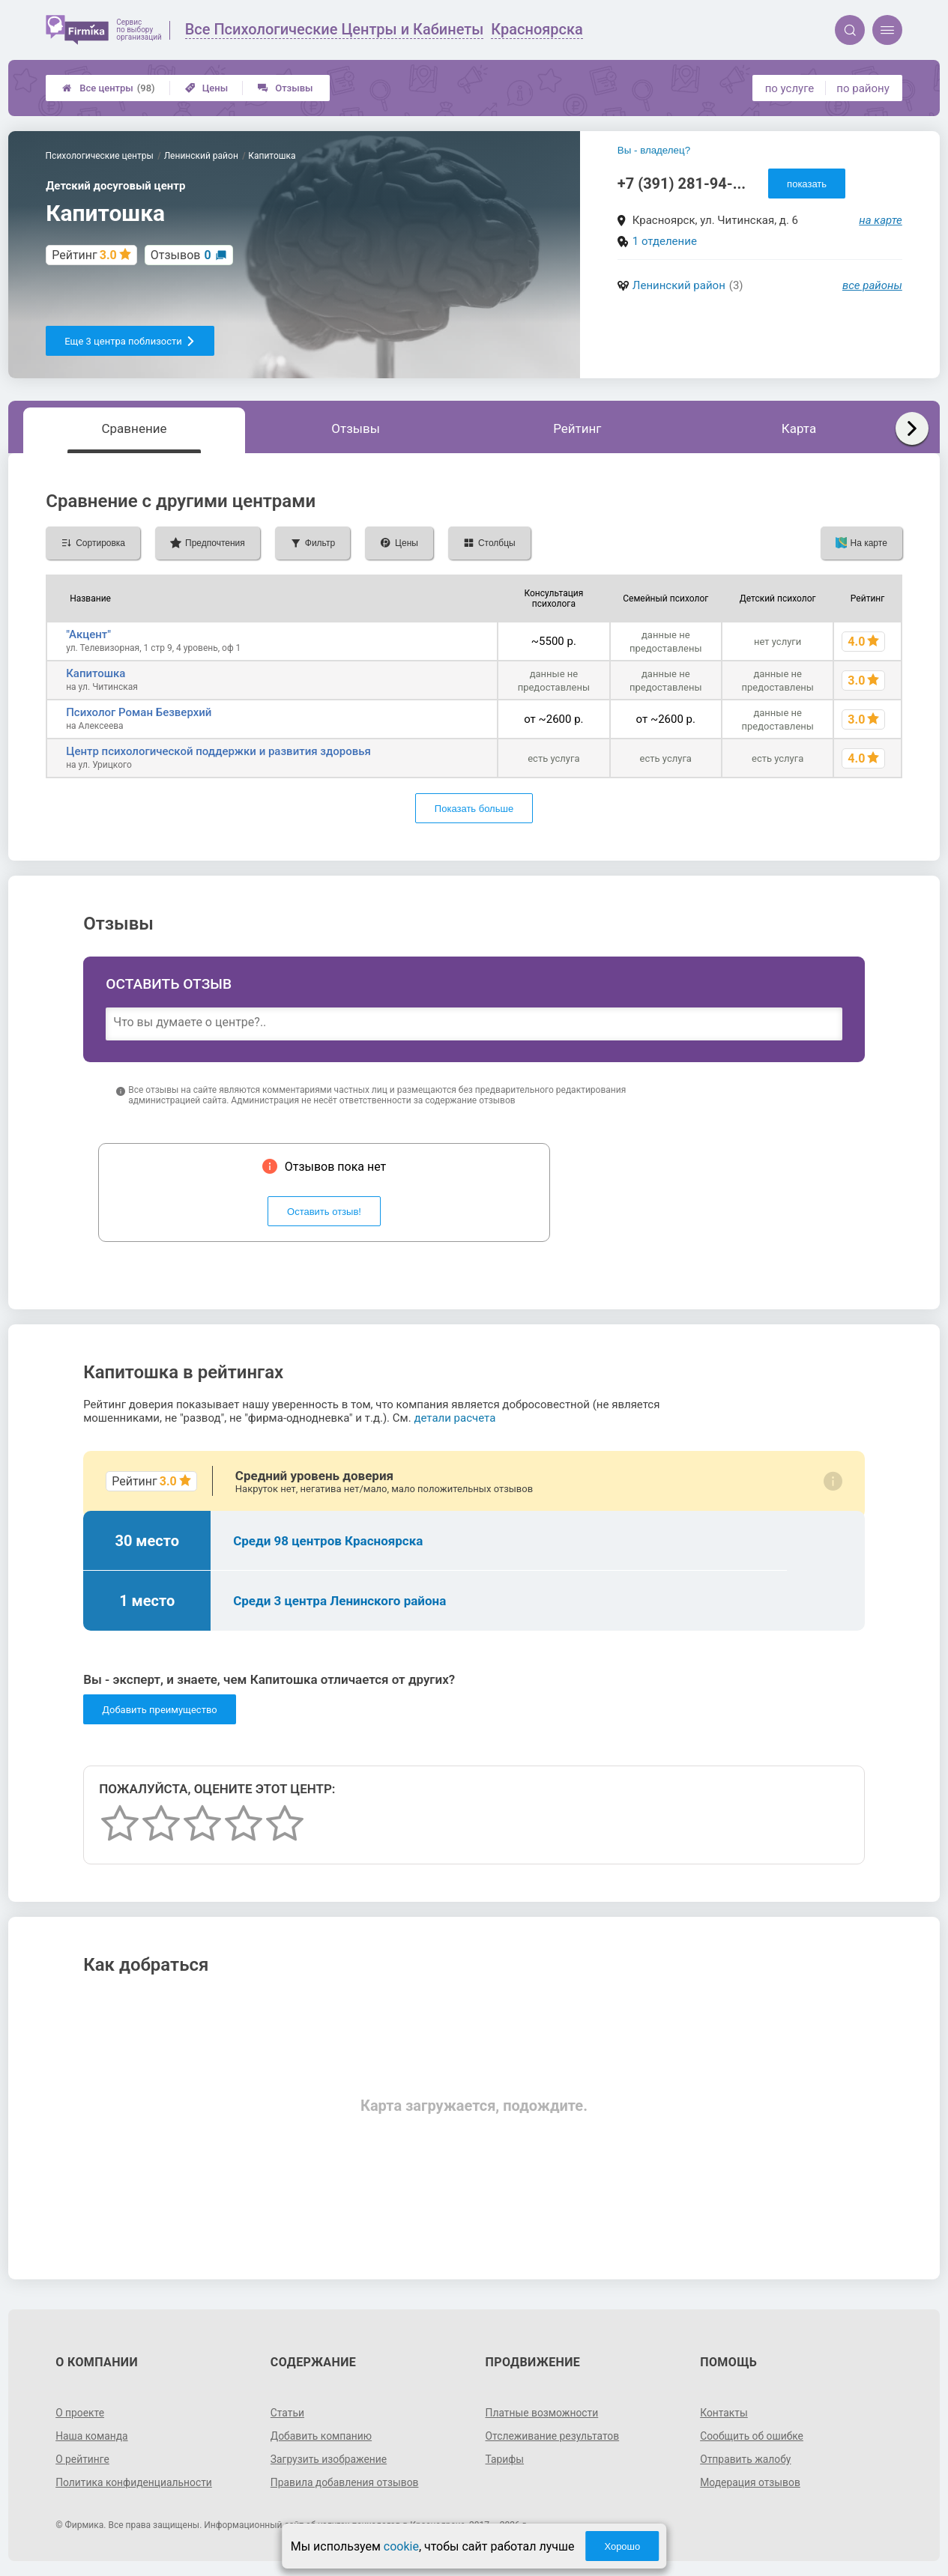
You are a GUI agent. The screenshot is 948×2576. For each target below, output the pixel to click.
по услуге (790, 88)
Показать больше (474, 808)
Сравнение (134, 428)
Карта (799, 428)
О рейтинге (82, 2459)
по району (862, 88)
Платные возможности (543, 2413)
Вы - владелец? (654, 150)
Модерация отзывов (750, 2482)
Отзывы (285, 88)
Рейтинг (577, 428)
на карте (880, 220)
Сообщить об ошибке (752, 2436)
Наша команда (92, 2436)
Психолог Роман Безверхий (138, 712)
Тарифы (505, 2459)
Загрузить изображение (329, 2459)
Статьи (288, 2413)
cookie (401, 2546)
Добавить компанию (322, 2436)
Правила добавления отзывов (345, 2482)
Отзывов (181, 255)
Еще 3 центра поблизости (130, 341)
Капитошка (95, 673)
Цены (207, 88)
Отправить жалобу (746, 2459)
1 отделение (664, 241)
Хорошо (622, 2546)
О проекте (80, 2413)
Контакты (724, 2413)
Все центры (108, 88)
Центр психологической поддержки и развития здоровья (218, 751)
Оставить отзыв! (324, 1211)
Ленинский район (678, 285)
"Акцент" (88, 634)
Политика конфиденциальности (134, 2482)
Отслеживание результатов (553, 2436)
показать (807, 184)
